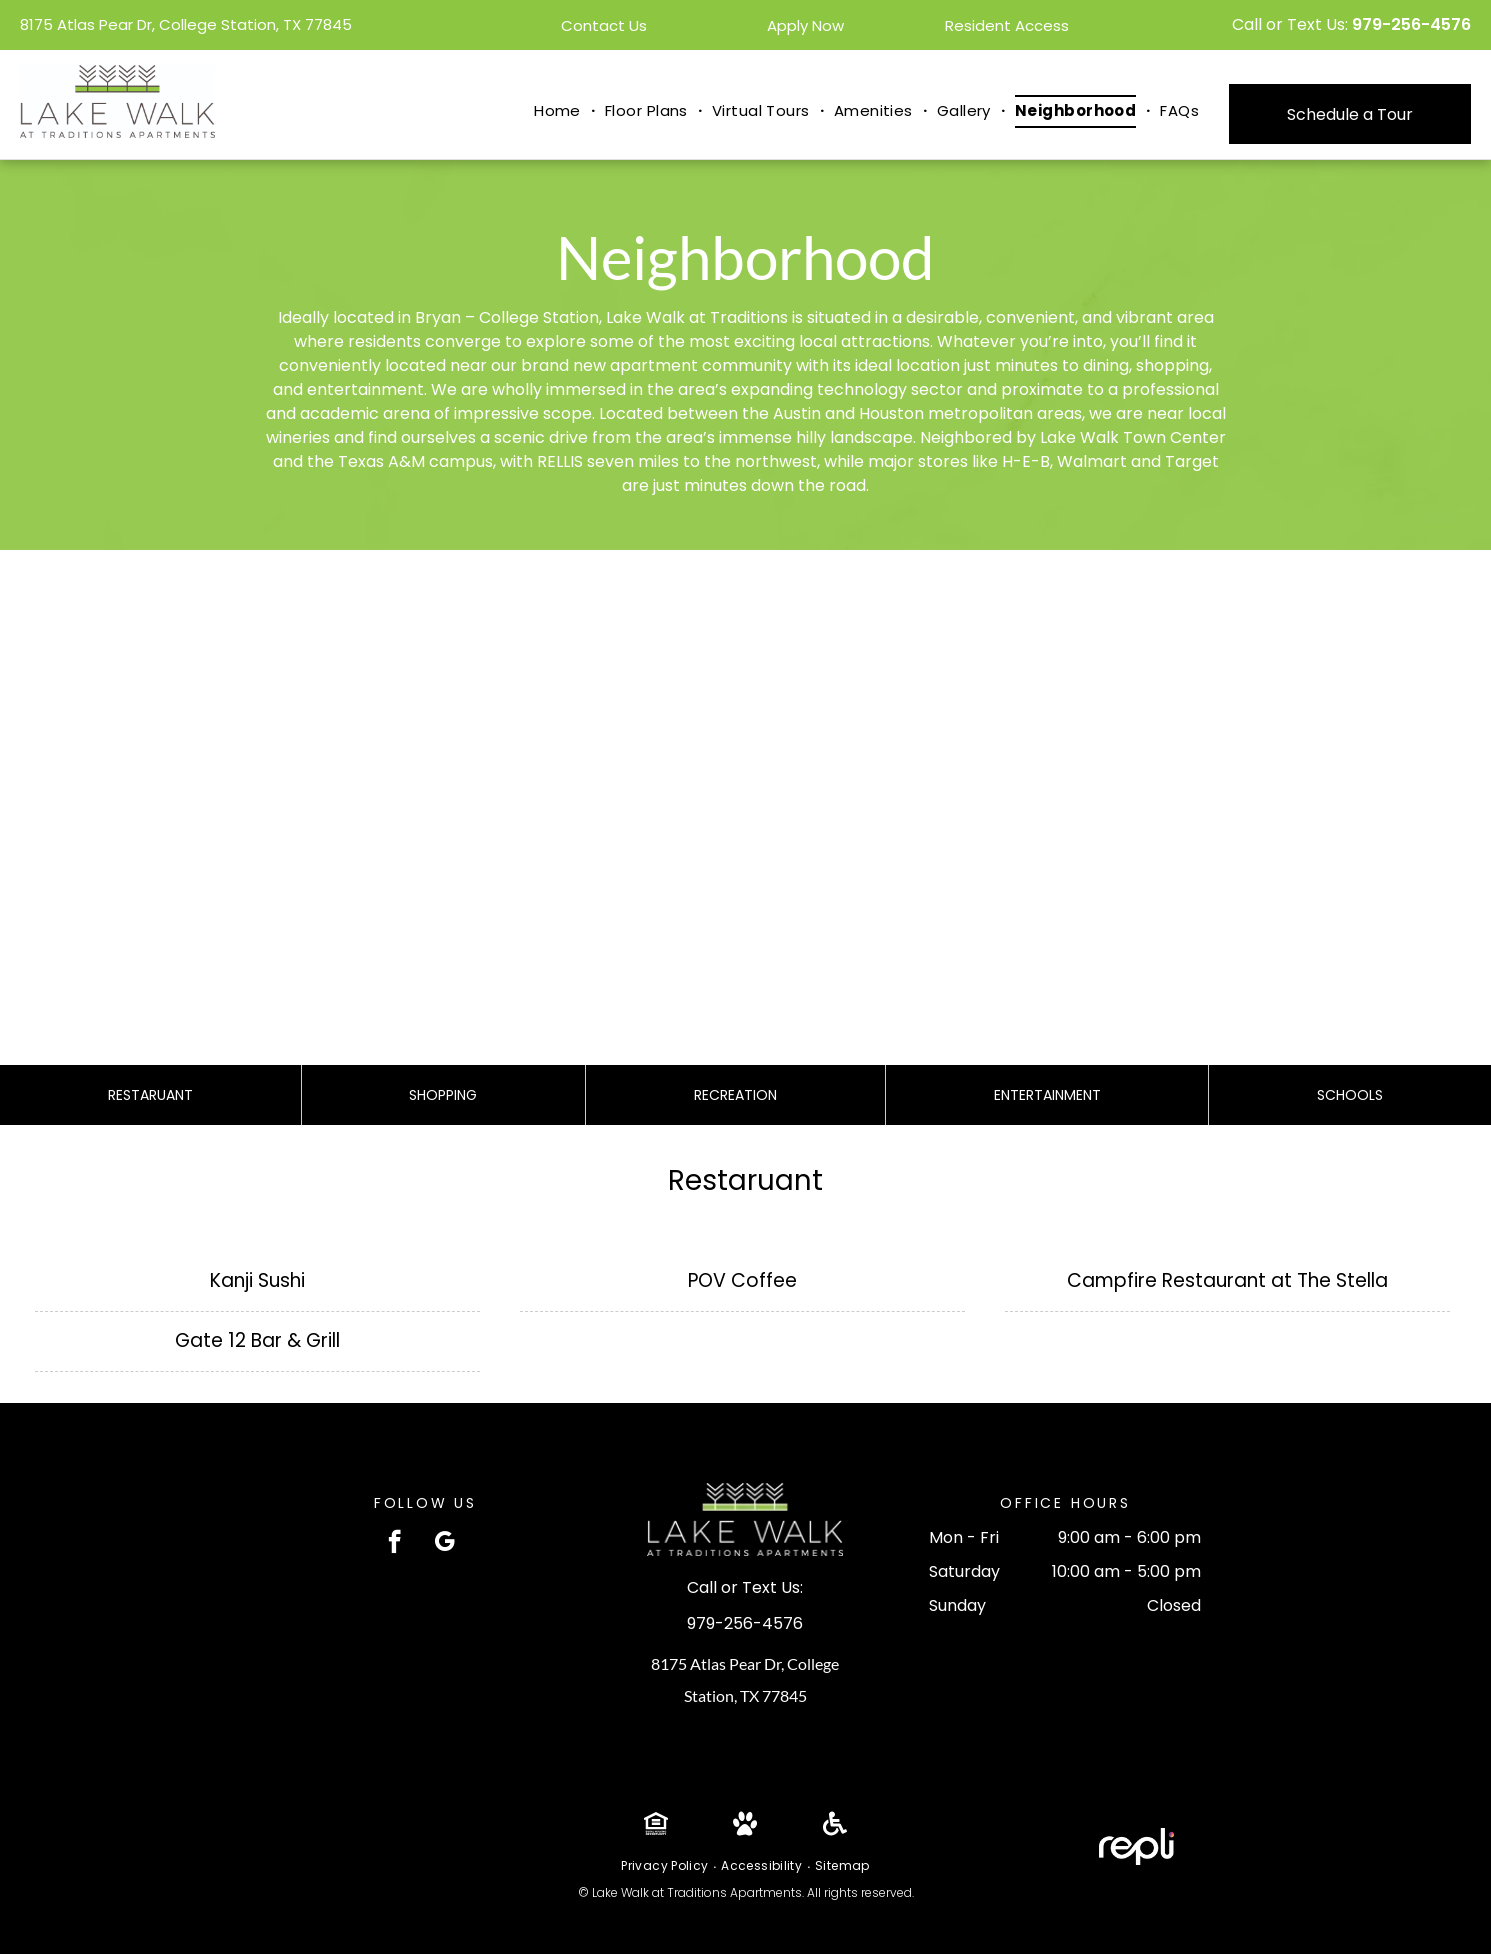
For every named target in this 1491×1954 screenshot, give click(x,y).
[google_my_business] (444, 1544)
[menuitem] (559, 111)
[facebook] (394, 1544)
